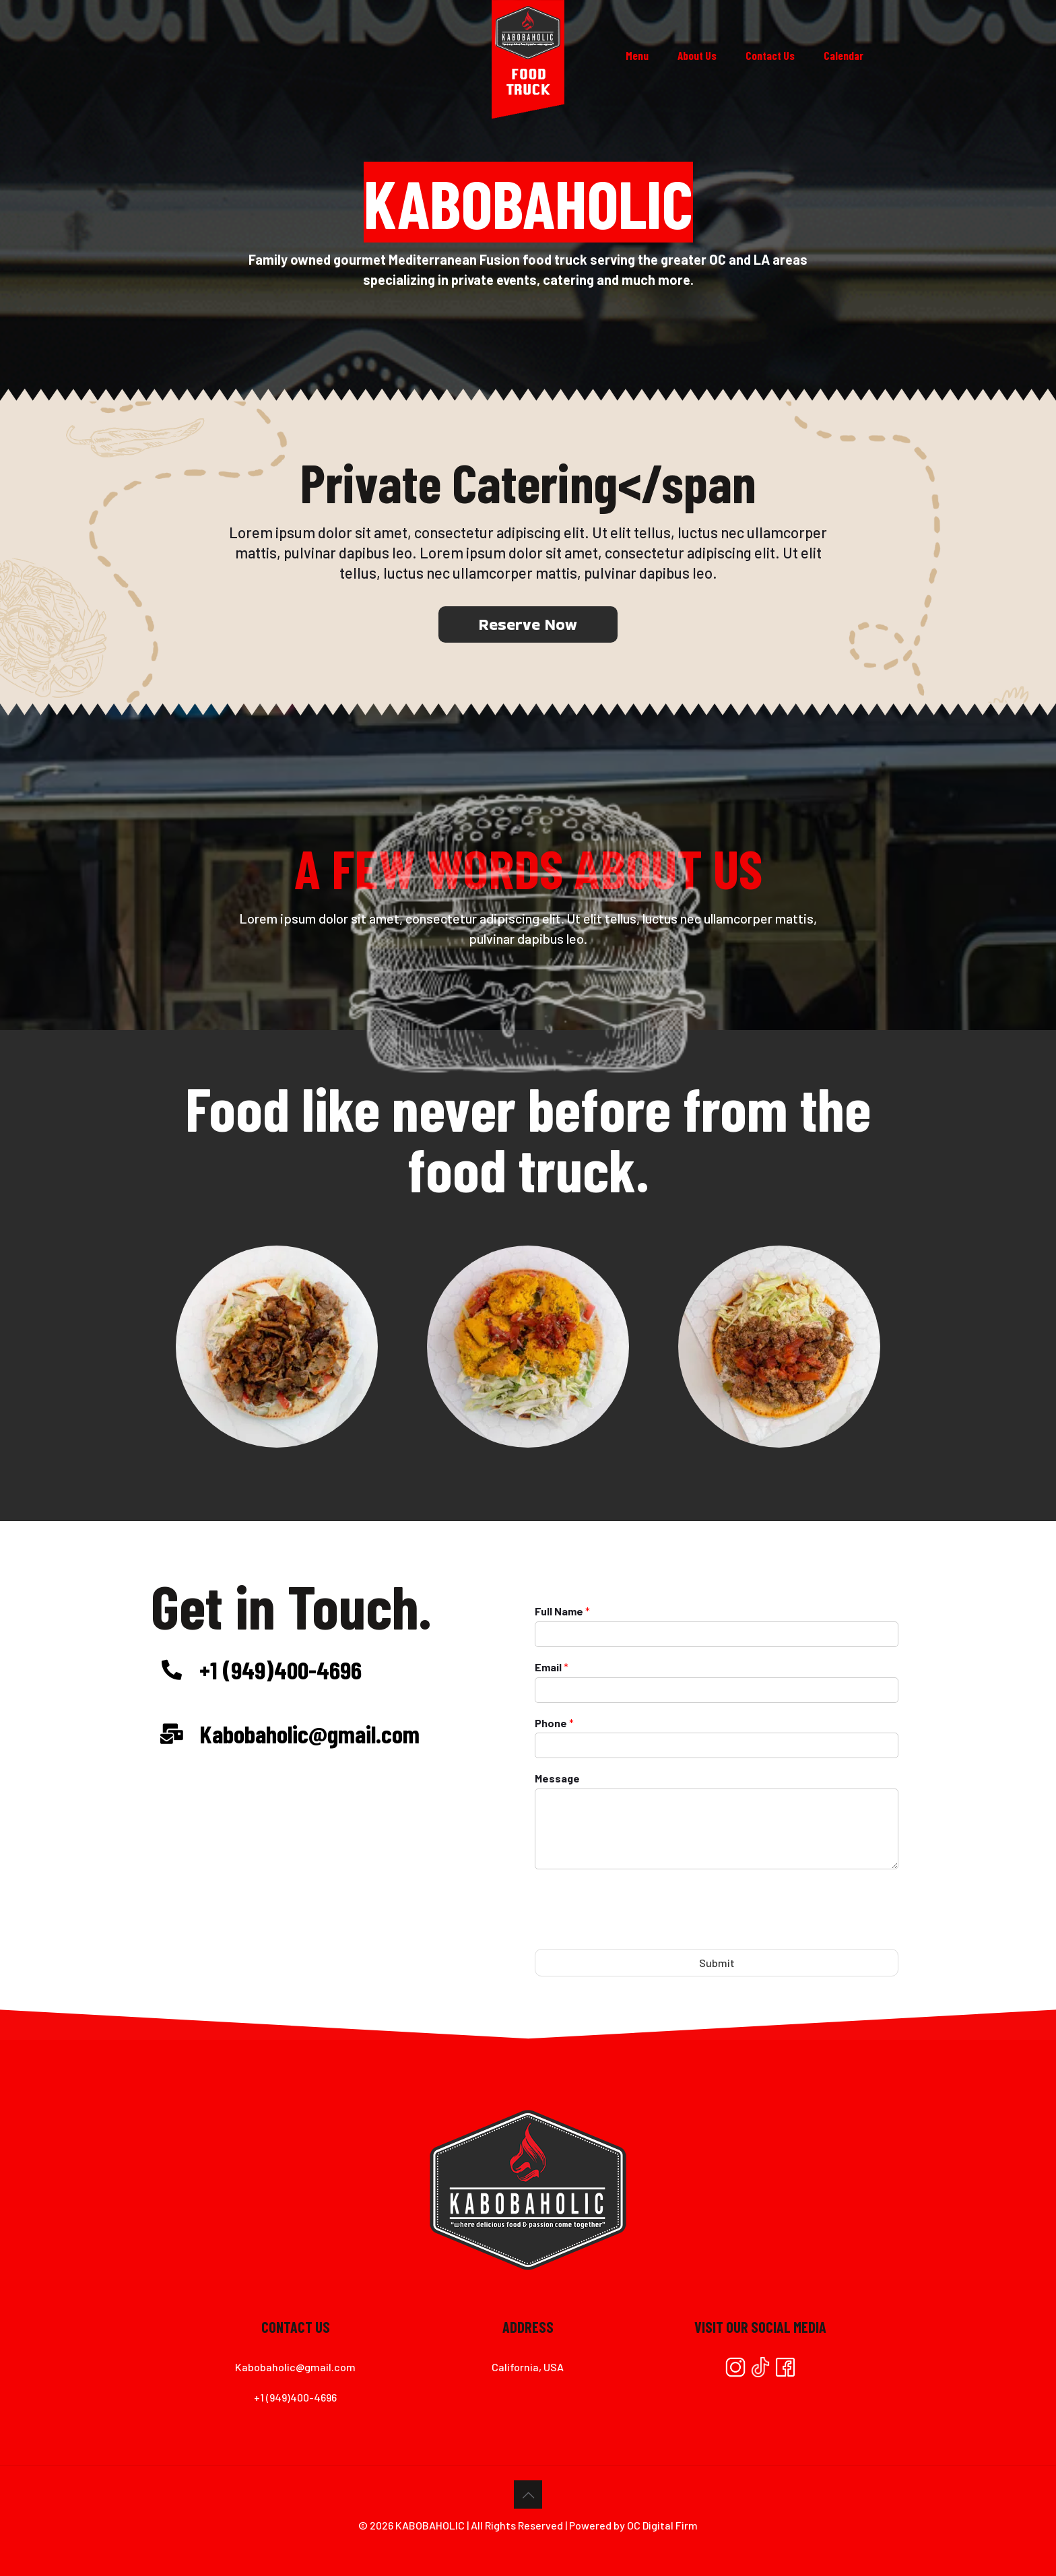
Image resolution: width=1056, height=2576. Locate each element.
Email (551, 1667)
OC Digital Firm (662, 2525)
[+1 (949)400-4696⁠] (172, 1670)
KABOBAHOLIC (430, 2525)
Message (557, 1778)
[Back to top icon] (528, 2494)
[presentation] (637, 1933)
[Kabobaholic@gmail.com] (172, 1734)
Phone (554, 1722)
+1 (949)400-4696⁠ (280, 1669)
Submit (717, 1962)
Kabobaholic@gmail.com (309, 1733)
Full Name (562, 1611)
